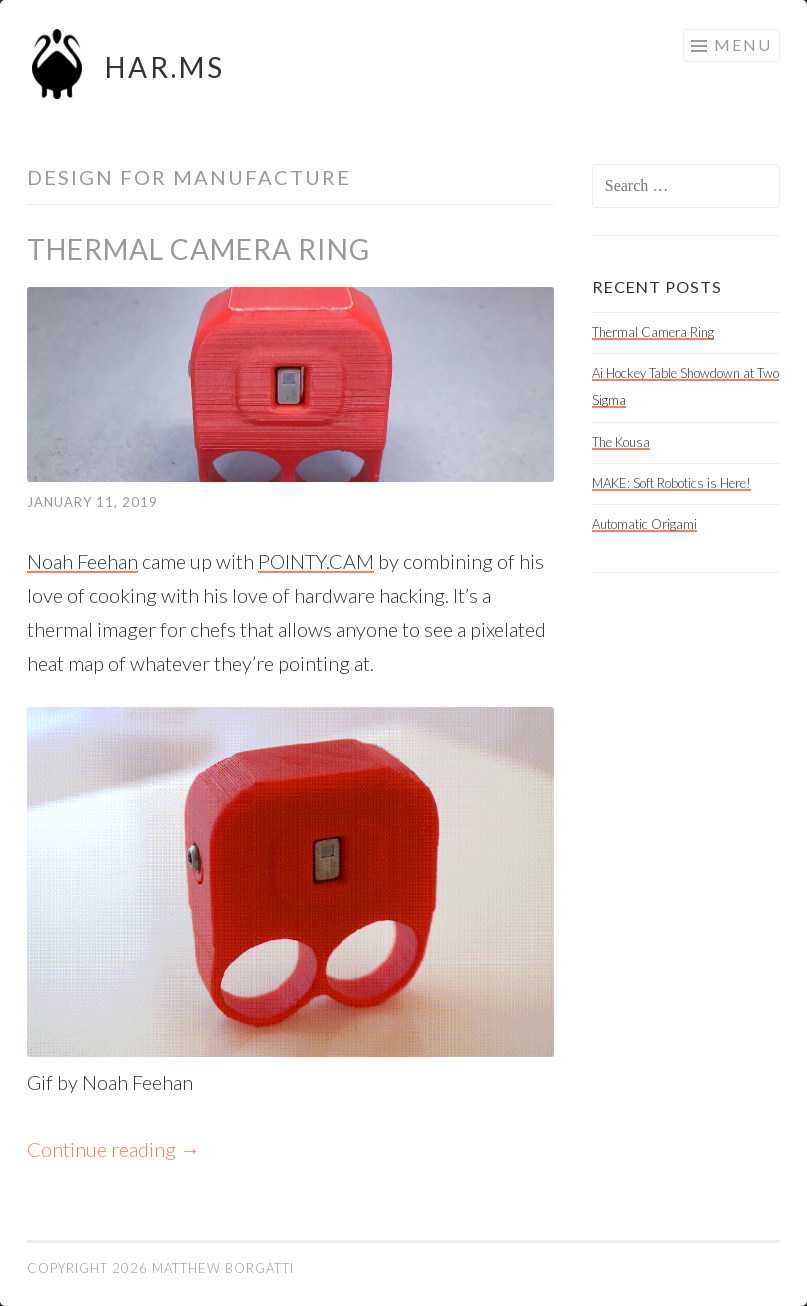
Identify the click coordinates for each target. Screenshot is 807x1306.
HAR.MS (165, 67)
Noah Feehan (82, 561)
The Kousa (621, 442)
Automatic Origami (644, 524)
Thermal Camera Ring (198, 249)
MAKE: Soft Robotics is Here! (671, 483)
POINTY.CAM (316, 561)
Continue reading (113, 1149)
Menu (743, 44)
